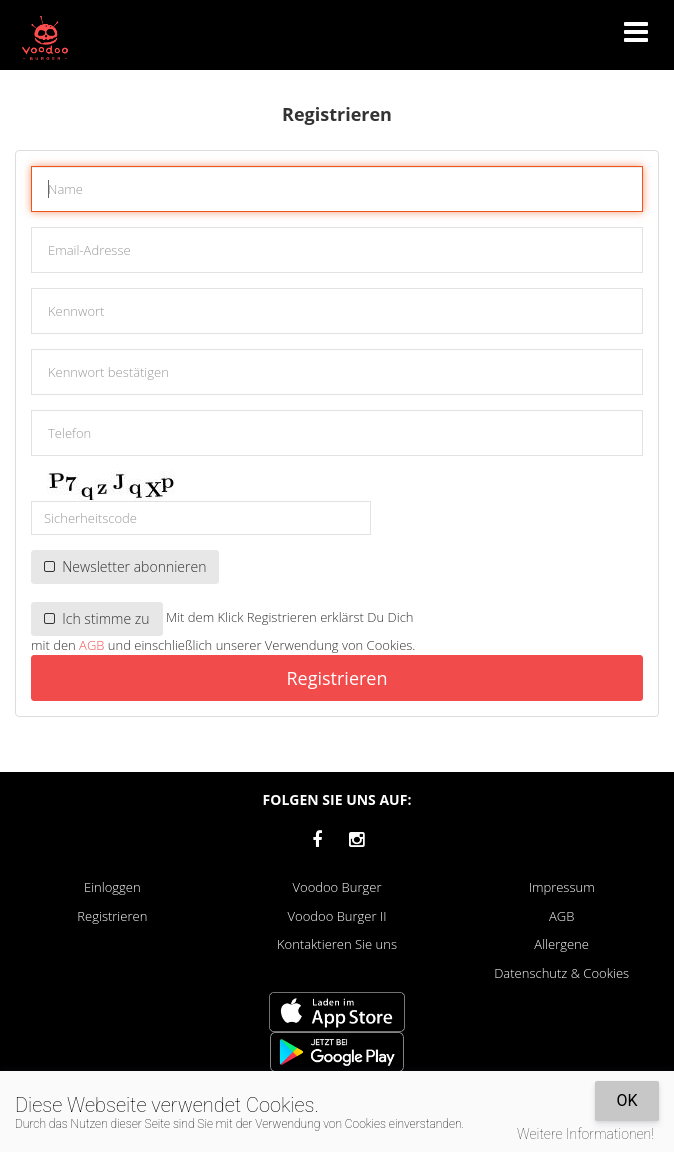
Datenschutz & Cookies (561, 973)
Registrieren (336, 678)
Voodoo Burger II (337, 916)
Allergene (561, 944)
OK (626, 1100)
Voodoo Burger (337, 887)
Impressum (562, 887)
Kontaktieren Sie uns (337, 944)
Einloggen (112, 887)
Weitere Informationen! (585, 1134)
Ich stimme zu (97, 618)
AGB (91, 645)
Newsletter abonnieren (125, 566)
